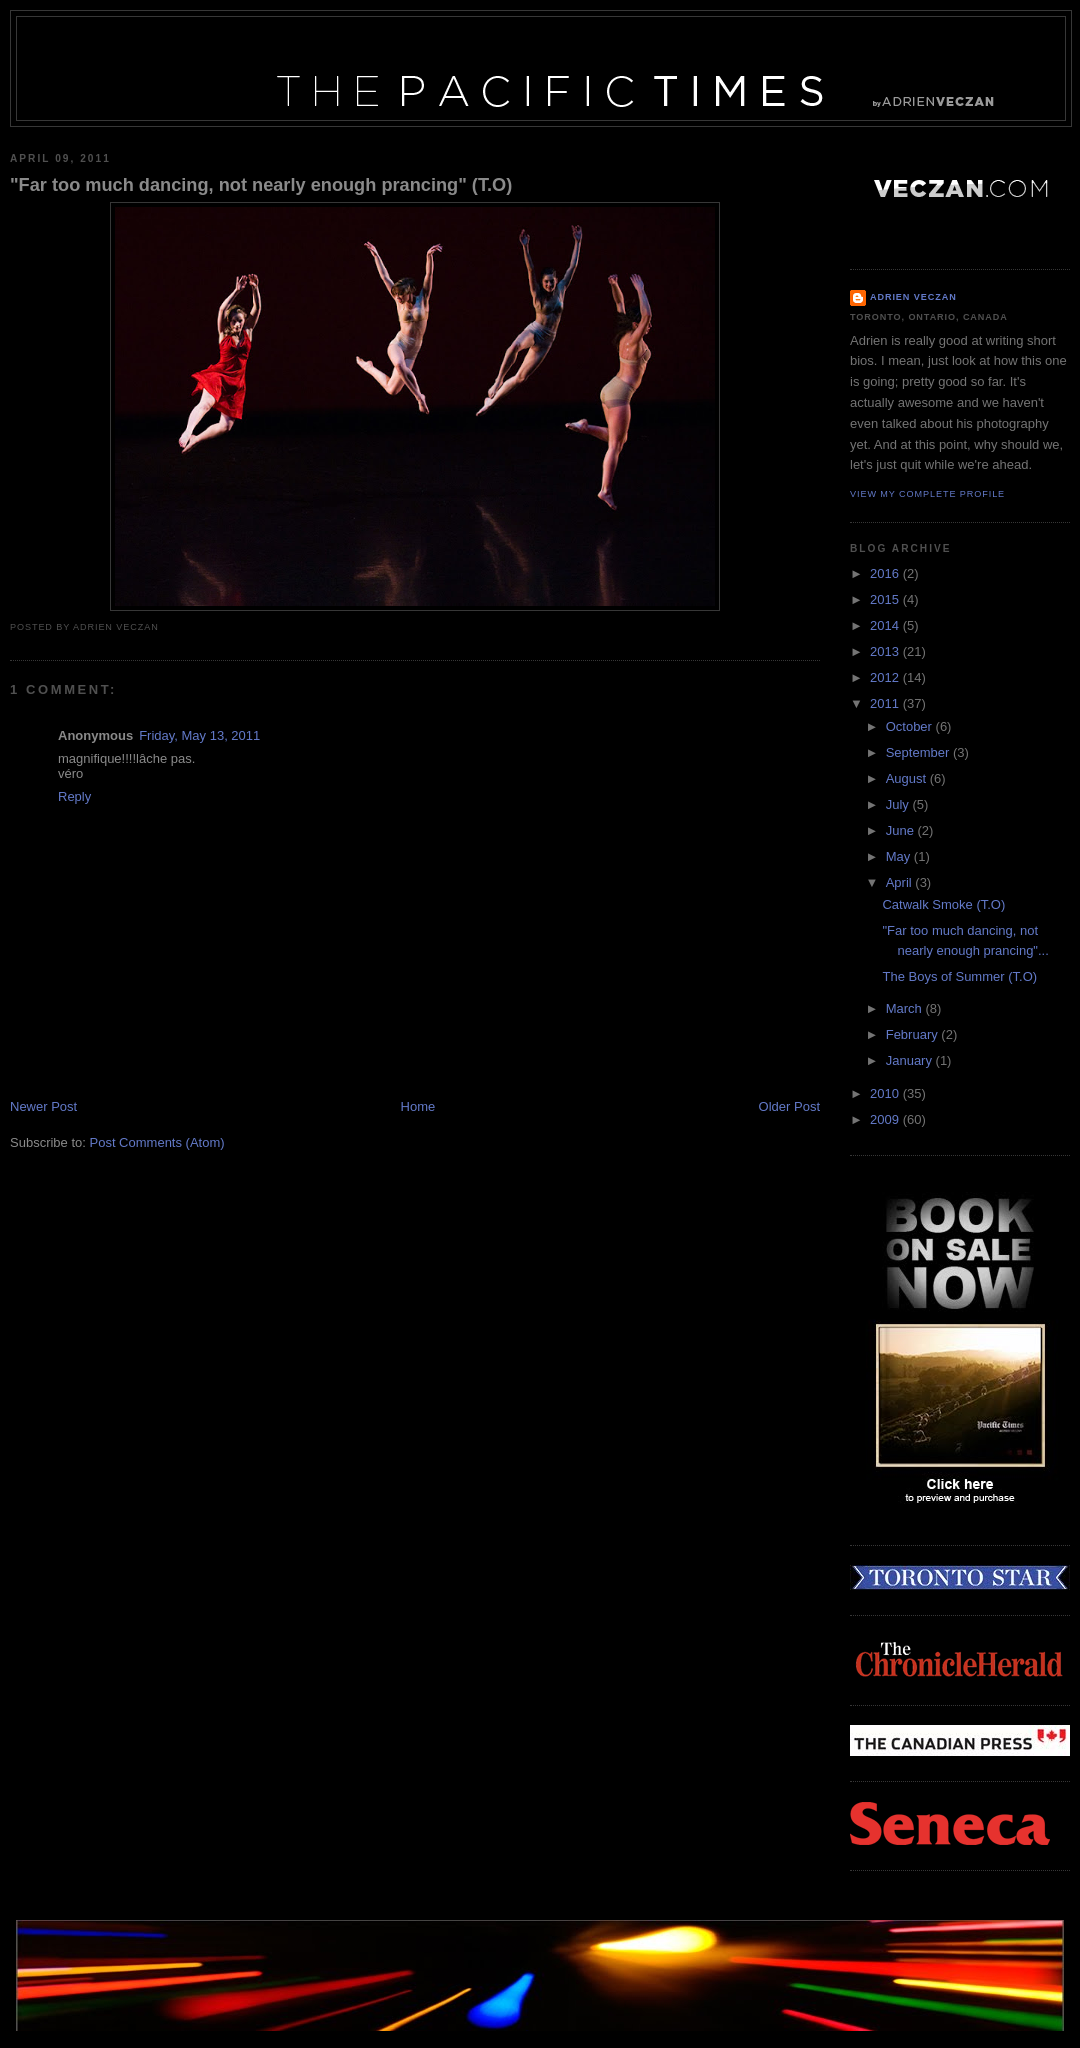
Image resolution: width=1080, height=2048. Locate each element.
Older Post (789, 1106)
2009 (886, 1119)
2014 (886, 625)
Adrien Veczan (913, 297)
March (906, 1008)
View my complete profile (927, 494)
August (908, 778)
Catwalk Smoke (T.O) (943, 904)
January (911, 1060)
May (900, 856)
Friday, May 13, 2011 (199, 735)
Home (418, 1106)
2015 (886, 599)
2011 (886, 703)
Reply (74, 796)
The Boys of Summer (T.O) (959, 976)
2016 (886, 573)
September (919, 752)
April (901, 882)
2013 (886, 651)
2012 (886, 677)
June (902, 830)
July (899, 804)
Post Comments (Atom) (157, 1142)
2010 (886, 1093)
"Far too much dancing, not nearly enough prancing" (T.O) (261, 185)
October (911, 726)
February (914, 1034)
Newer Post (43, 1106)
